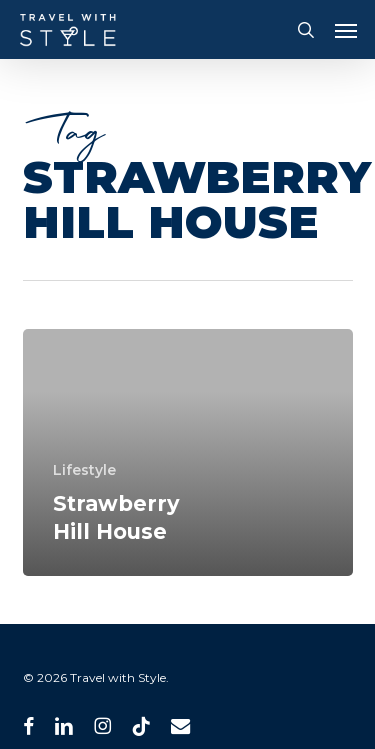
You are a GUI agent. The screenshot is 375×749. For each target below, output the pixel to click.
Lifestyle (84, 470)
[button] (346, 30)
